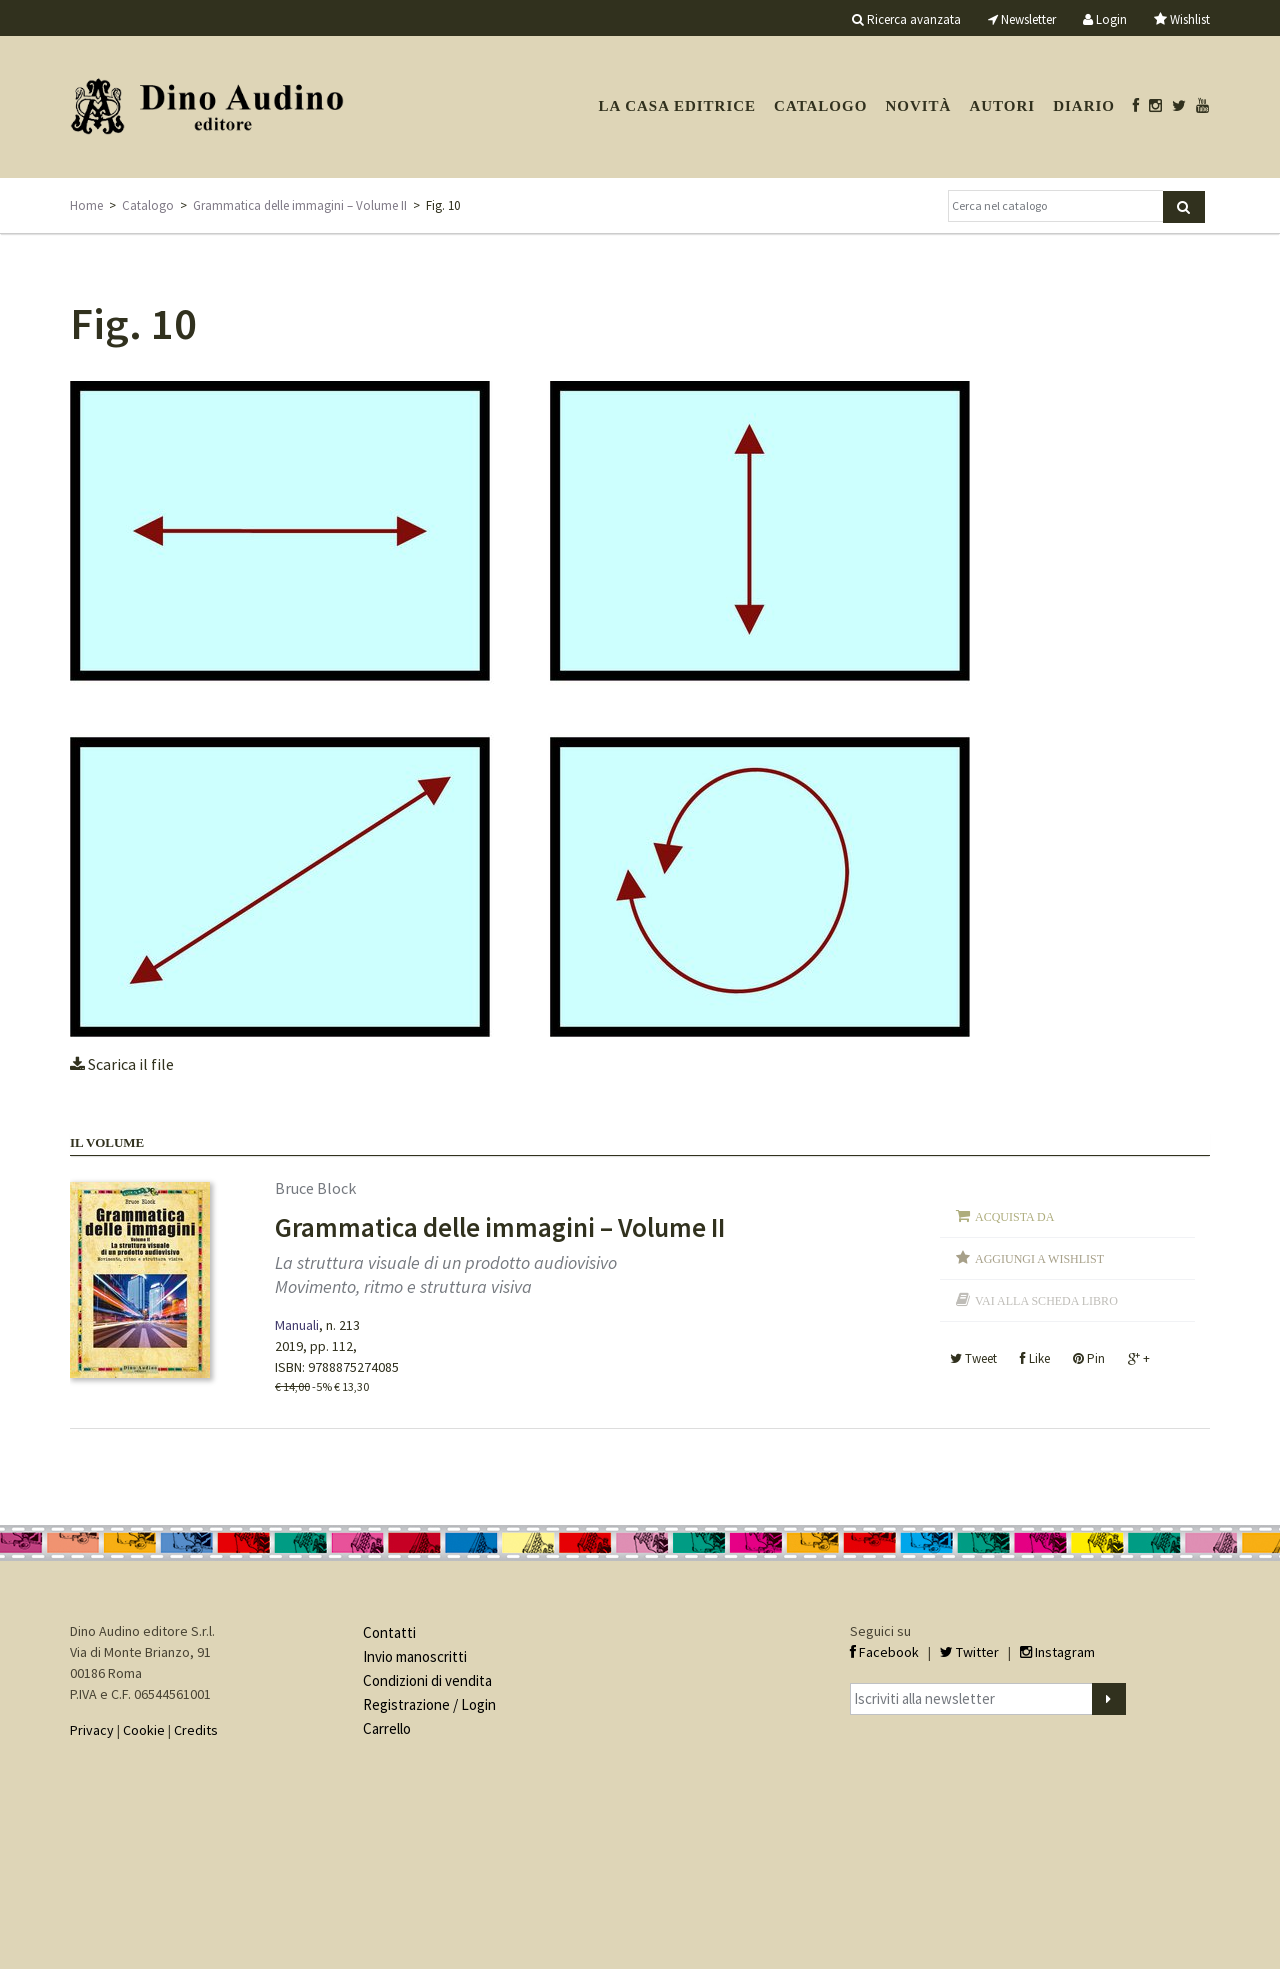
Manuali (297, 1325)
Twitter (969, 1652)
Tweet (973, 1358)
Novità (918, 106)
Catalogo (820, 106)
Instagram (1057, 1652)
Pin (1089, 1358)
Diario (1084, 106)
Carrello (387, 1728)
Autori (1002, 106)
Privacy (92, 1730)
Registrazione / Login (429, 1704)
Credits (196, 1730)
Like (1035, 1358)
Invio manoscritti (415, 1656)
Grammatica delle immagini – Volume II (300, 205)
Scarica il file (122, 1064)
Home (86, 205)
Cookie (144, 1730)
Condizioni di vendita (427, 1680)
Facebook (884, 1652)
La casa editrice (677, 106)
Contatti (389, 1632)
